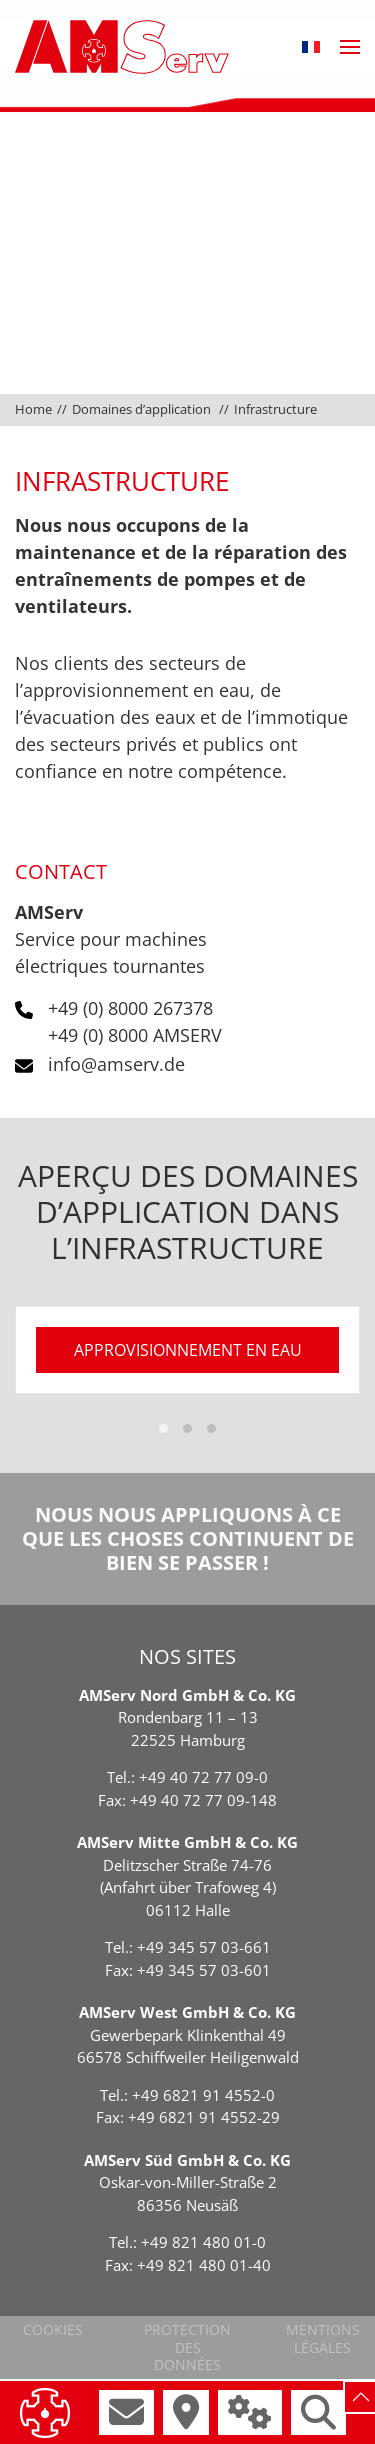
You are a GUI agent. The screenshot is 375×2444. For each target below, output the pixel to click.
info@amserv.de (116, 1064)
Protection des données (187, 2347)
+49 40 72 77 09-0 (203, 1777)
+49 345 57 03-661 (204, 1947)
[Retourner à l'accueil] (122, 47)
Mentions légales (323, 2338)
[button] (311, 47)
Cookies (53, 2329)
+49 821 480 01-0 (203, 2242)
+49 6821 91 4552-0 (203, 2095)
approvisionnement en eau (188, 1350)
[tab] (163, 1428)
